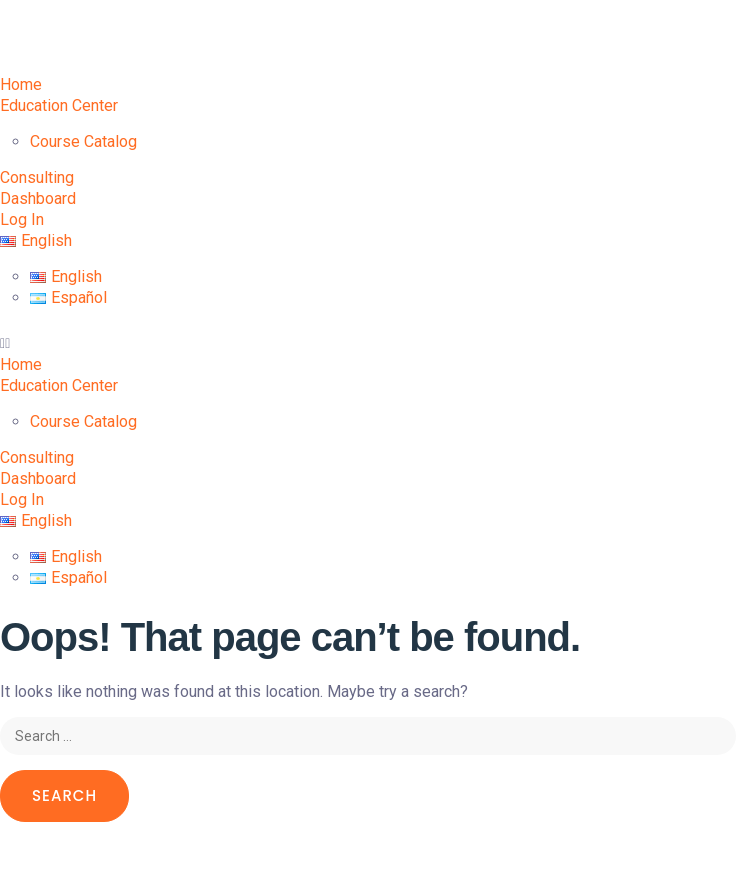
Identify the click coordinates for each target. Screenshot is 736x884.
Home (21, 84)
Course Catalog (83, 141)
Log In (22, 219)
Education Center (59, 105)
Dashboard (38, 198)
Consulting (37, 177)
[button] (368, 343)
